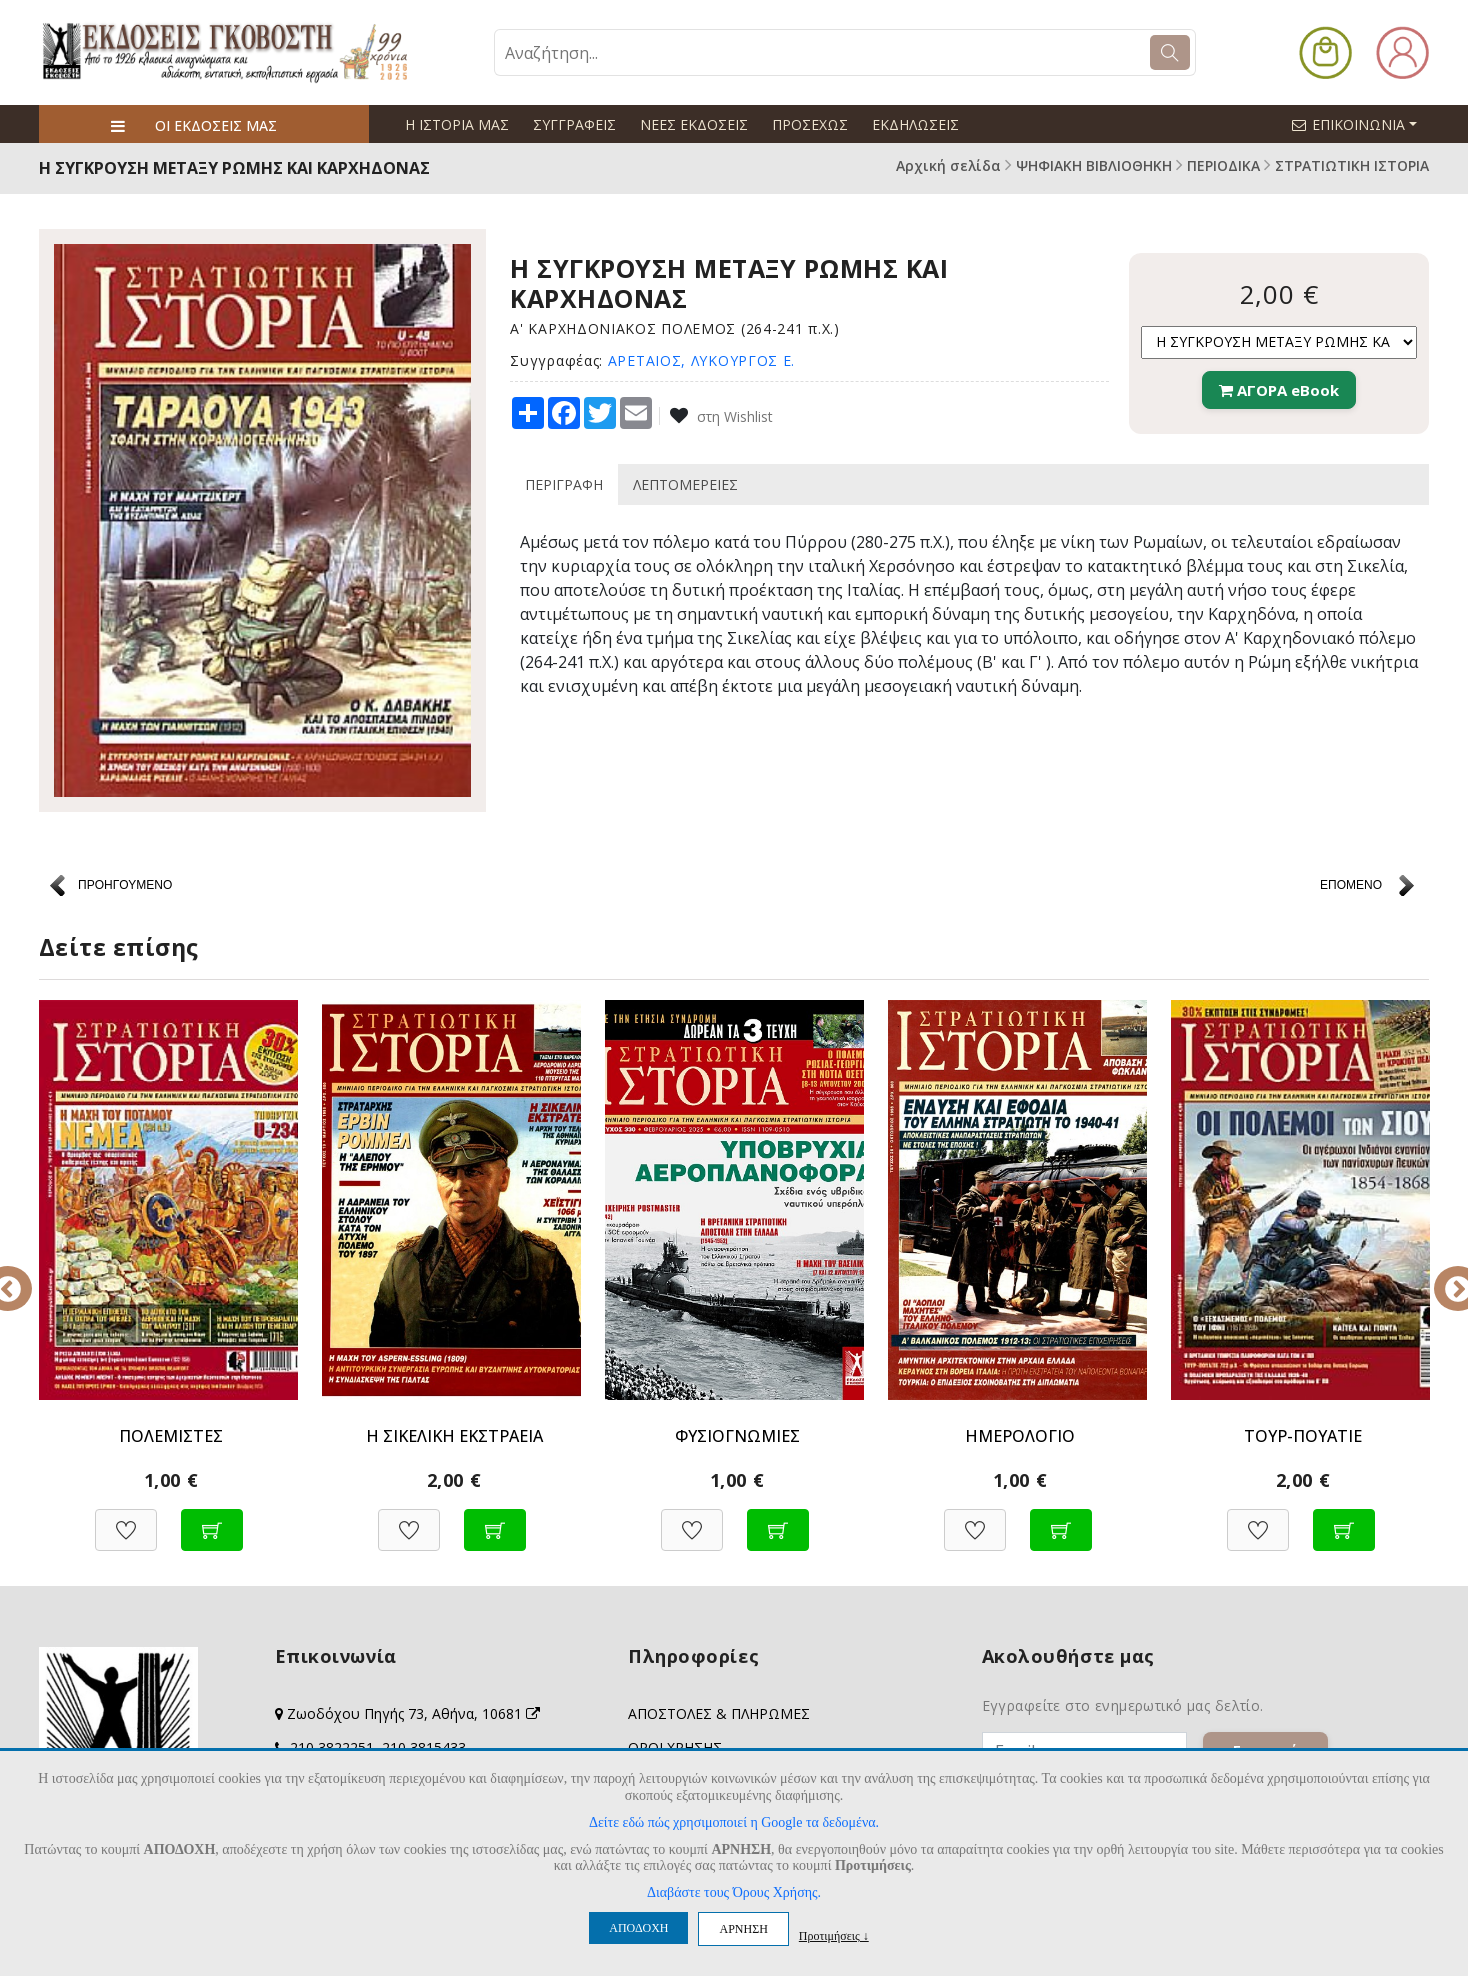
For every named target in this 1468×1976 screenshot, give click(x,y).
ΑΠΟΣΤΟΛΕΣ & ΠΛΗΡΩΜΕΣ (719, 1713)
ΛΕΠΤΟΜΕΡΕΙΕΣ (685, 484)
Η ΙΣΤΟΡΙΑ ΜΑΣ (457, 124)
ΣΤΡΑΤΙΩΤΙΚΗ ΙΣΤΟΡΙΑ (1352, 165)
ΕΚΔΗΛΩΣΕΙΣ (915, 124)
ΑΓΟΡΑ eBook (1279, 390)
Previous (24, 1275)
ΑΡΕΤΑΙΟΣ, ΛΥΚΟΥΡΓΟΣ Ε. (701, 360)
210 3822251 (332, 1747)
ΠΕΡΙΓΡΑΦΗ (564, 484)
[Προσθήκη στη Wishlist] (126, 1519)
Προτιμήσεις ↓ (834, 1935)
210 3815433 (424, 1747)
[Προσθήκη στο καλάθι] (212, 1519)
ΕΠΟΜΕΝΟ (1351, 885)
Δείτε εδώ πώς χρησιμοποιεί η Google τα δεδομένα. (734, 1822)
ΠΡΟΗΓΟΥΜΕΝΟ (125, 885)
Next (1444, 1275)
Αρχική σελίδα (948, 165)
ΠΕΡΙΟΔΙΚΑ (1223, 165)
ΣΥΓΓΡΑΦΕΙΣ (574, 124)
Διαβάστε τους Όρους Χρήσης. (734, 1892)
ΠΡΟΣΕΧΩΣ (810, 124)
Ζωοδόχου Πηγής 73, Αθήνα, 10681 (413, 1713)
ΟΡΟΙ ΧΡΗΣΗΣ (675, 1747)
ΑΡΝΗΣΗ (743, 1929)
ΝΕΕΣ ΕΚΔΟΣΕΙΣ (694, 124)
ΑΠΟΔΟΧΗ (638, 1928)
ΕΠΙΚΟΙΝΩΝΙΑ (1363, 124)
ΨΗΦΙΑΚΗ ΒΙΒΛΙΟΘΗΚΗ (1094, 165)
